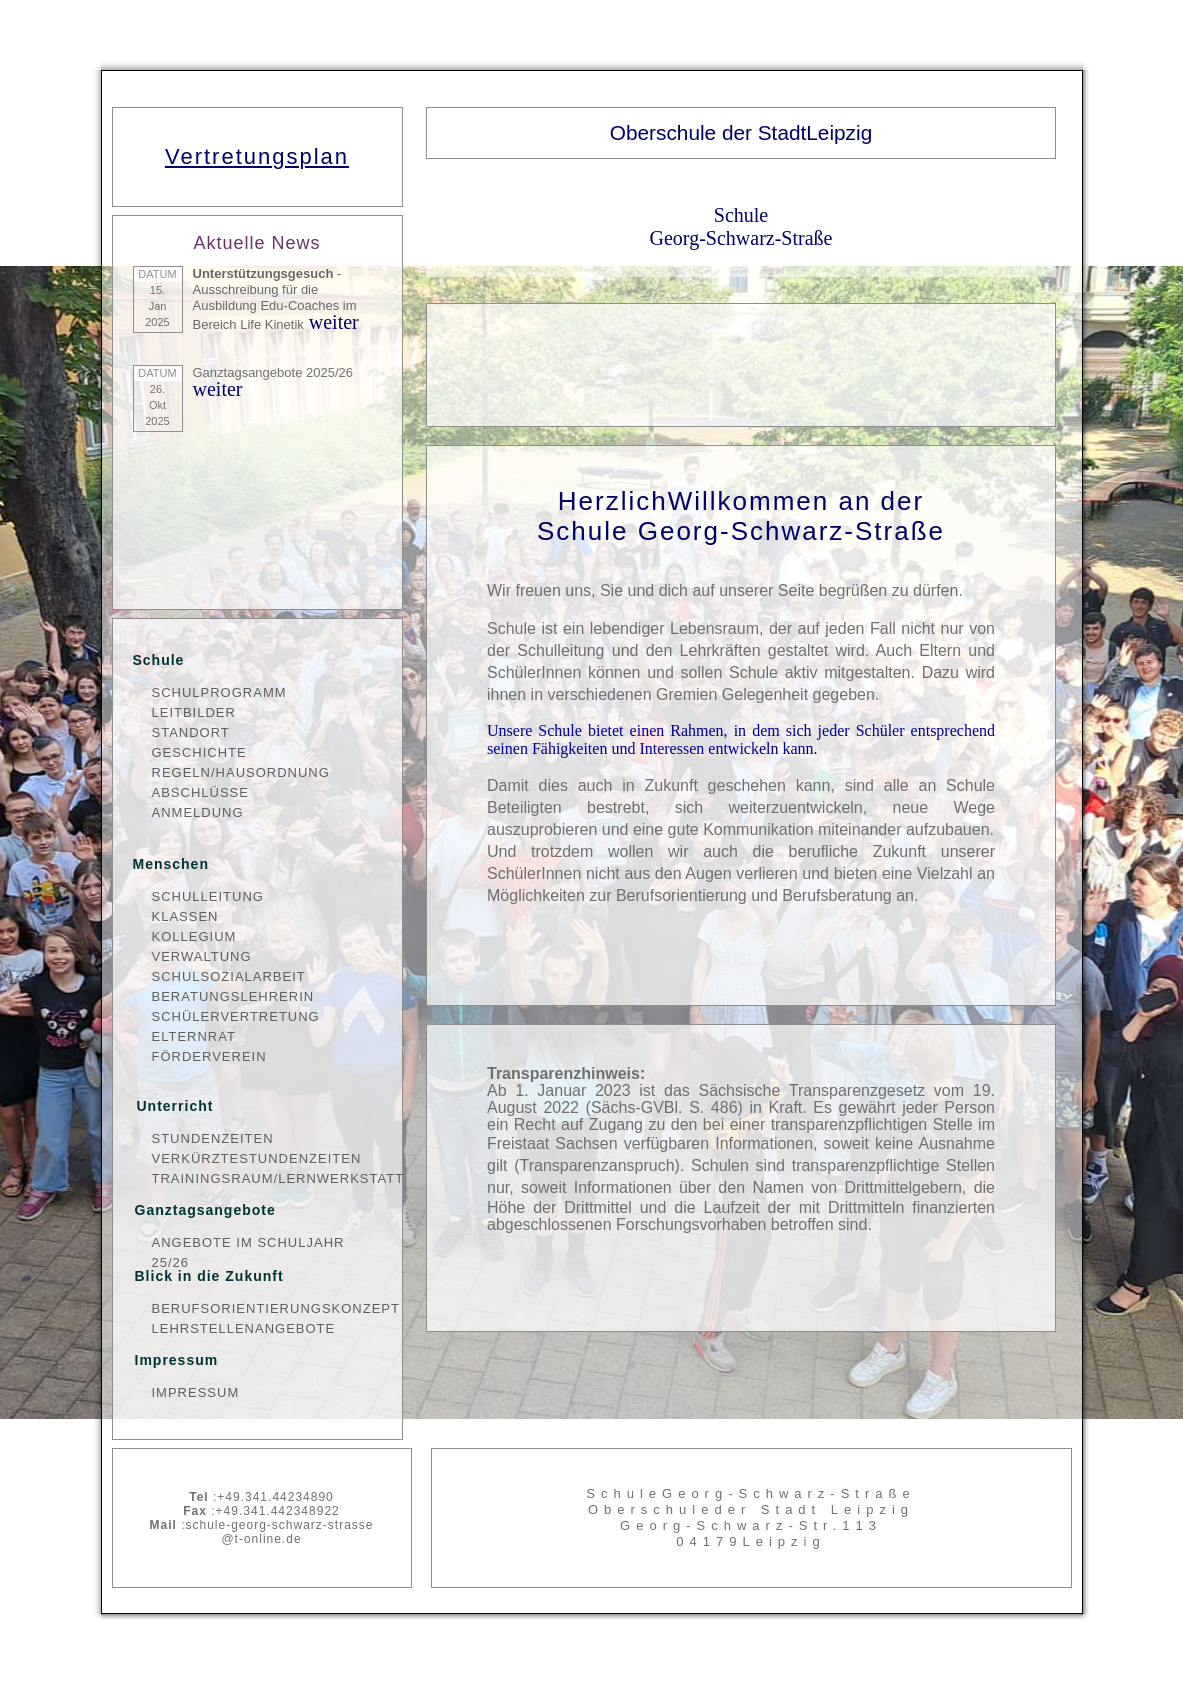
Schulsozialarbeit (229, 976)
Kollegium (194, 936)
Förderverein (209, 1056)
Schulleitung (208, 896)
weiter (331, 322)
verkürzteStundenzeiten (257, 1158)
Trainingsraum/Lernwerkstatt (267, 1178)
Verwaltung (202, 956)
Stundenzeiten (213, 1138)
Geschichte (199, 752)
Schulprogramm (219, 692)
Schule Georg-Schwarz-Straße (741, 226)
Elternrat (194, 1036)
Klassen (185, 916)
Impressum (196, 1392)
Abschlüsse (200, 792)
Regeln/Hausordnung (241, 772)
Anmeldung (198, 812)
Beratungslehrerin (233, 996)
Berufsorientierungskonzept (267, 1308)
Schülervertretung (236, 1016)
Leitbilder (194, 712)
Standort (191, 732)
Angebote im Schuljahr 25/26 (248, 1244)
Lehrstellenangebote (244, 1328)
